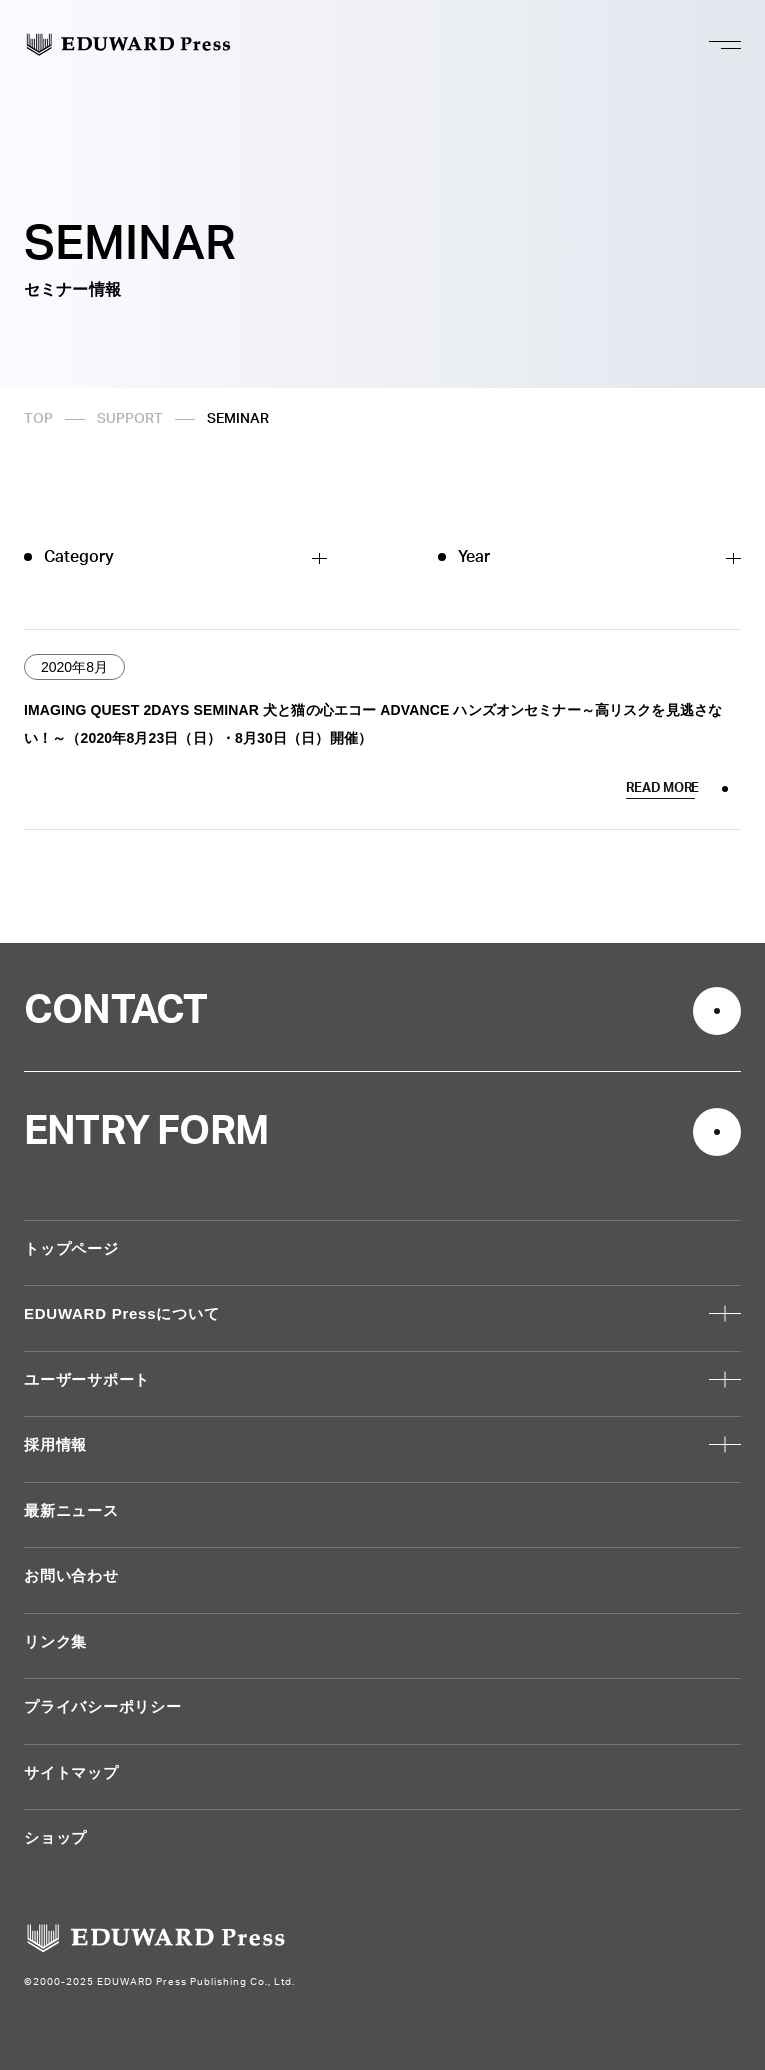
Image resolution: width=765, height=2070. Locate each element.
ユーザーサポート (87, 1379)
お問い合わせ (71, 1575)
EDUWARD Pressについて (121, 1313)
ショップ (55, 1837)
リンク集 (55, 1641)
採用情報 (55, 1444)
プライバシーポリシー (103, 1706)
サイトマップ (71, 1772)
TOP (38, 419)
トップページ (71, 1248)
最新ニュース (71, 1510)
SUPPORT (130, 419)
